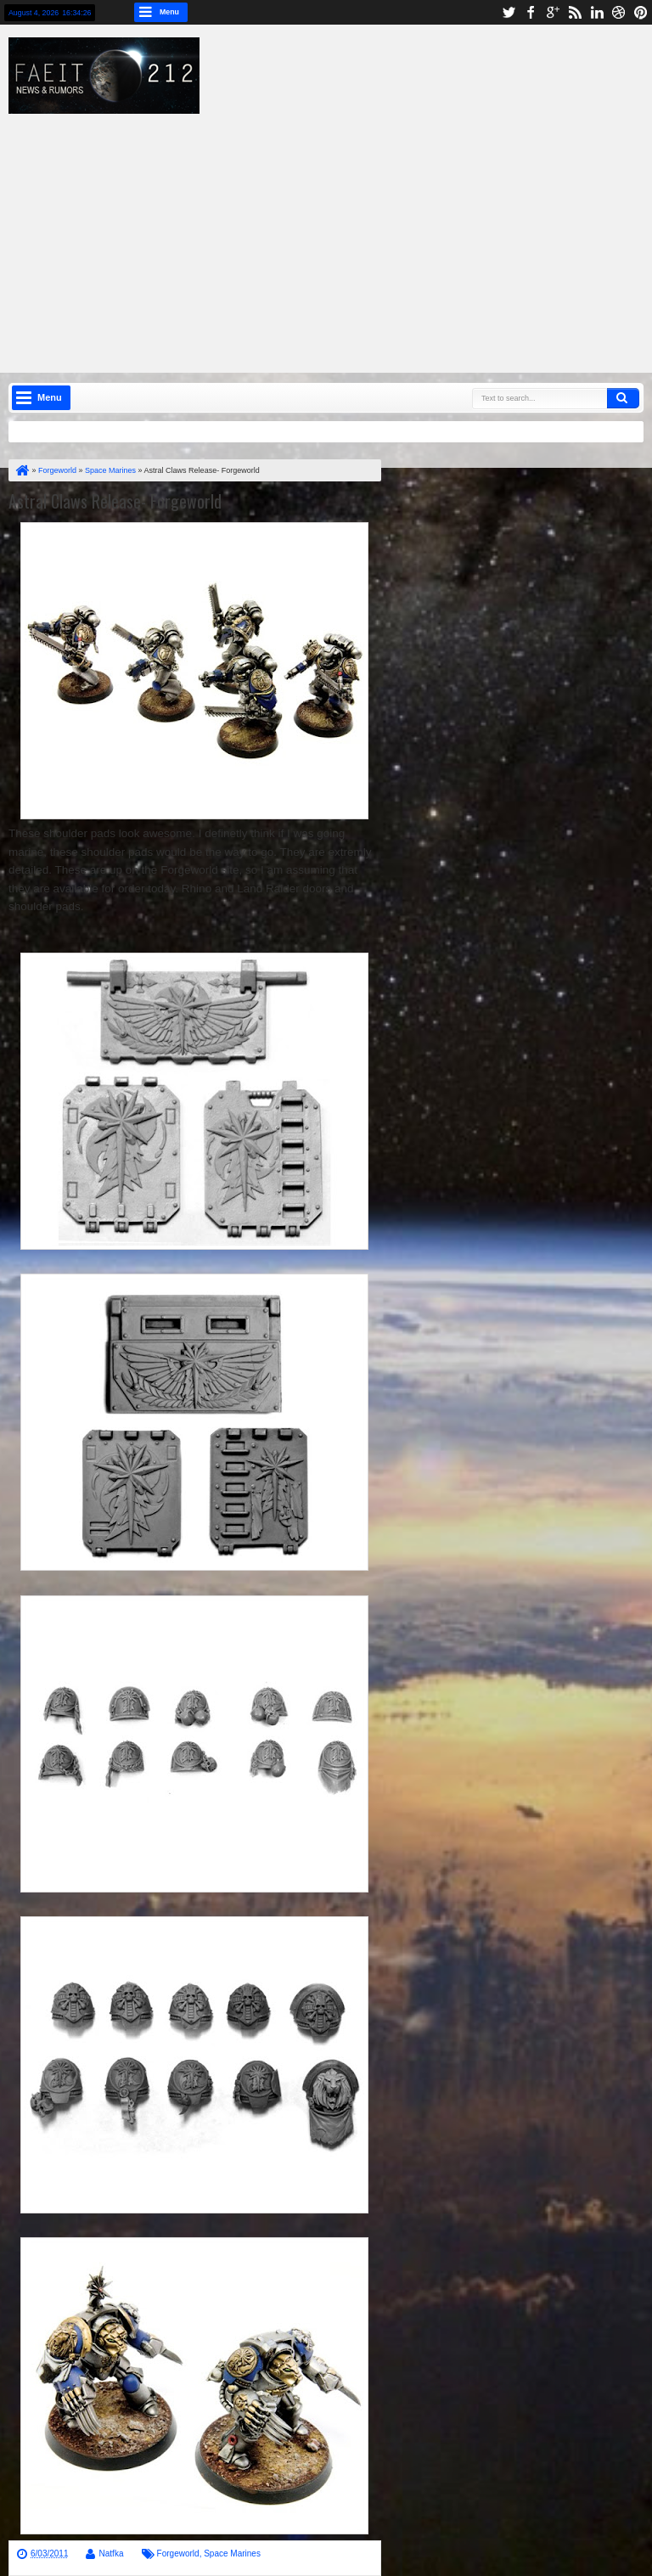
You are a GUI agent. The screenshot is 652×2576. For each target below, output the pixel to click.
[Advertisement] (338, 233)
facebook (531, 12)
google (553, 12)
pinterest (641, 12)
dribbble (619, 12)
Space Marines (232, 2553)
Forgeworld (178, 2553)
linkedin (597, 12)
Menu (169, 12)
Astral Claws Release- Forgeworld (115, 501)
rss (575, 12)
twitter (508, 12)
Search (623, 398)
